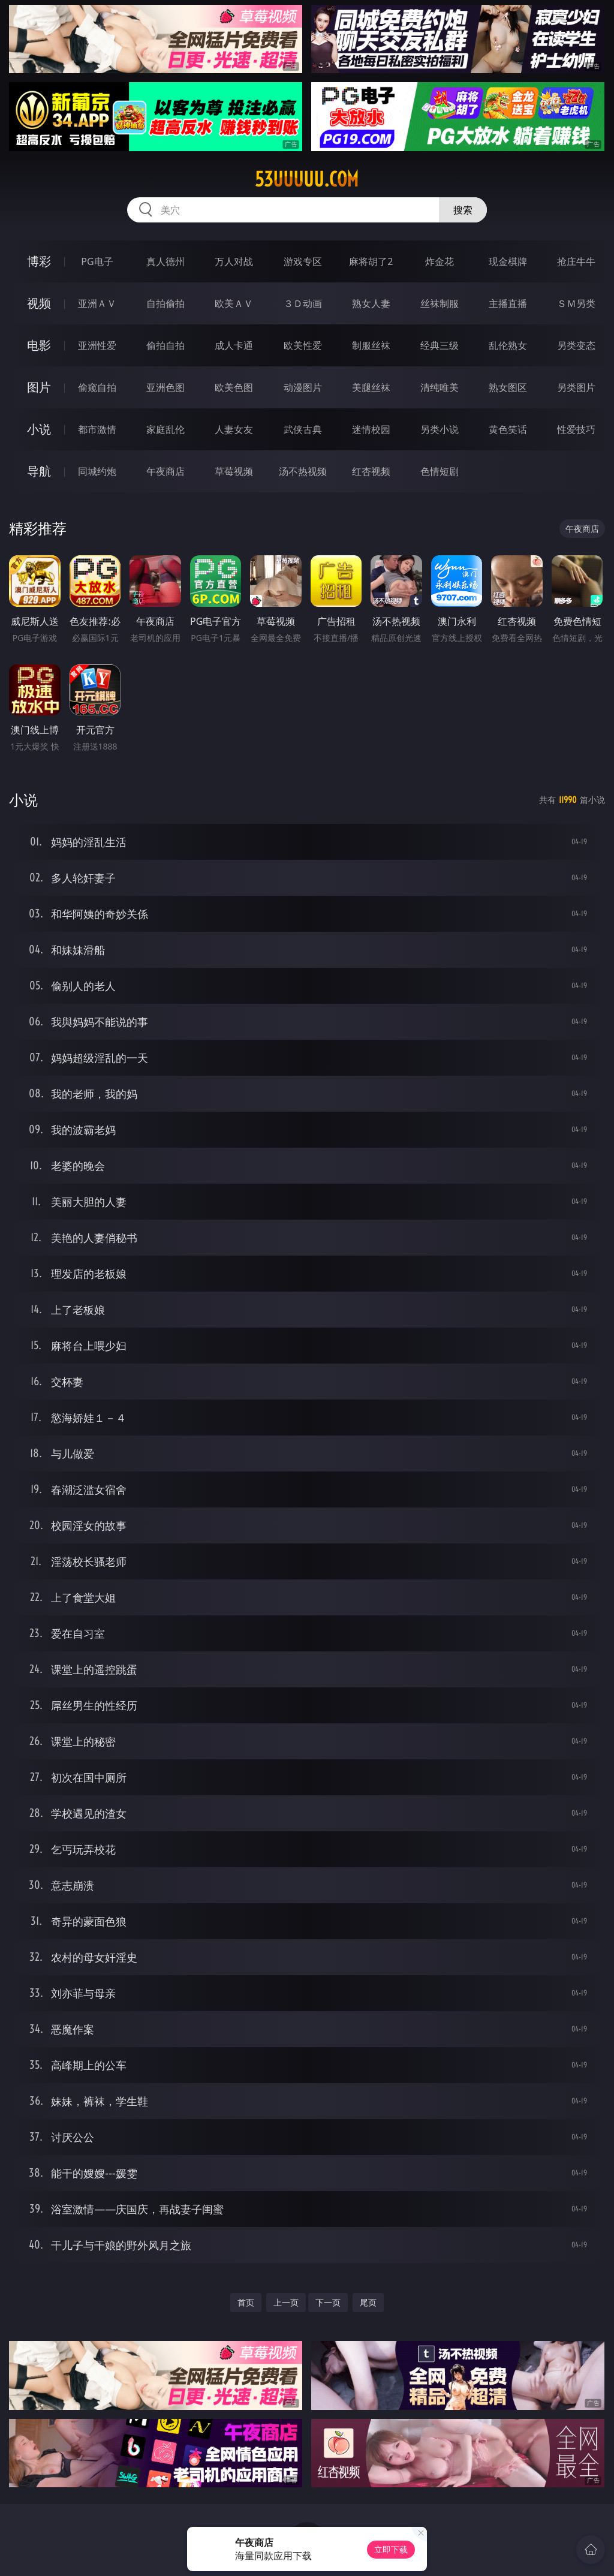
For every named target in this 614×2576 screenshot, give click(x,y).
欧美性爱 (303, 345)
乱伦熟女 (508, 345)
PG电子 (97, 261)
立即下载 (391, 2549)
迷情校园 (371, 429)
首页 (245, 2302)
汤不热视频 (303, 471)
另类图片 (576, 387)
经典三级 (439, 345)
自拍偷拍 (165, 303)
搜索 (462, 209)
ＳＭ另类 (576, 303)
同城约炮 (97, 471)
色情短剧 (439, 471)
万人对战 (234, 261)
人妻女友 (234, 429)
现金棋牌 (508, 261)
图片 (39, 387)
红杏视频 (371, 471)
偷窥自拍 (97, 387)
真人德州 (165, 261)
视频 (39, 303)
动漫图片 (303, 387)
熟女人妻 (371, 303)
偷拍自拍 (165, 345)
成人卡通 (234, 345)
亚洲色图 (165, 387)
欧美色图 (234, 387)
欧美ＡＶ (234, 303)
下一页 (328, 2302)
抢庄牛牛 (576, 261)
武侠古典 (303, 429)
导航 (39, 471)
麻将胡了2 (371, 261)
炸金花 (439, 261)
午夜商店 (165, 471)
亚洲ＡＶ (97, 303)
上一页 (286, 2302)
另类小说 (439, 429)
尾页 (368, 2302)
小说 (39, 429)
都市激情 (97, 429)
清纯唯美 (439, 387)
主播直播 (508, 303)
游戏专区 (303, 261)
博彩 (39, 261)
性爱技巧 (576, 429)
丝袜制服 (439, 303)
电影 (39, 345)
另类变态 (576, 345)
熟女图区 (508, 387)
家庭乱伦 (165, 429)
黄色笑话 (508, 429)
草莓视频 (234, 471)
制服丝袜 (371, 345)
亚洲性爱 (97, 345)
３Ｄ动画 (303, 303)
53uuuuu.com (307, 179)
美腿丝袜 (371, 387)
